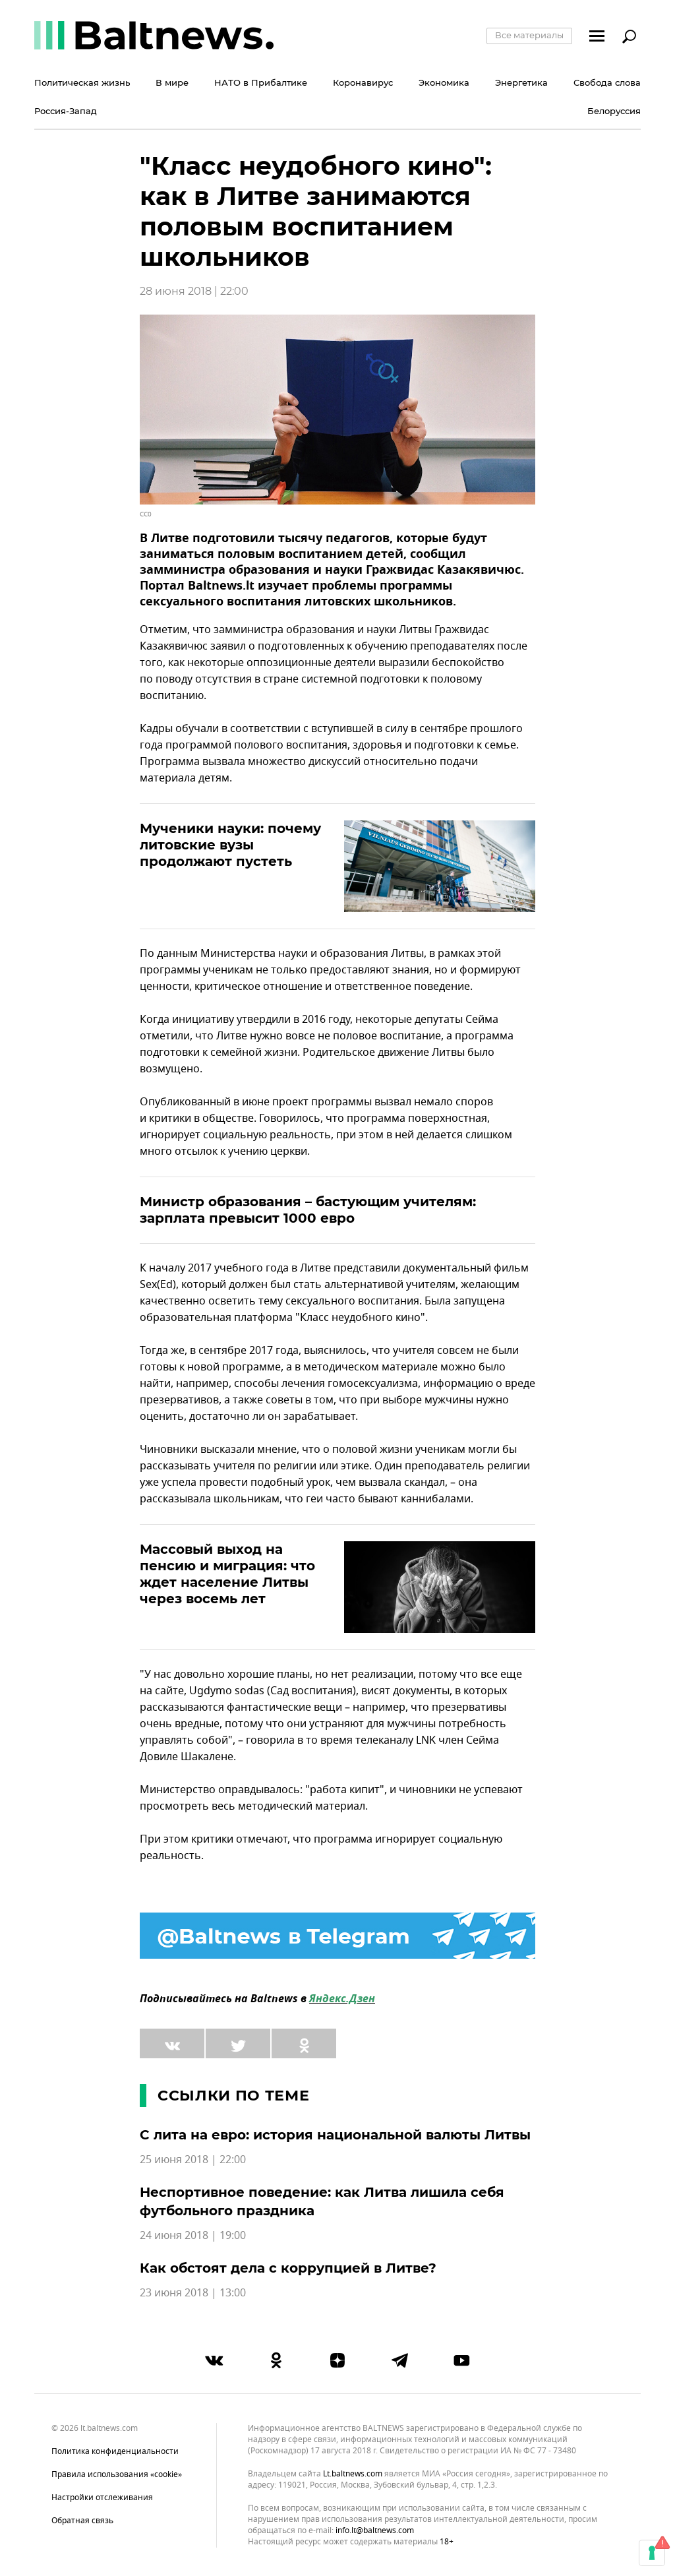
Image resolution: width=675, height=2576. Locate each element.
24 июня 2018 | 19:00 (193, 2236)
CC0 (146, 514)
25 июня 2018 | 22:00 (193, 2160)
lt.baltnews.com (352, 2474)
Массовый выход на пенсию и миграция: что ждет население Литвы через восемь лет (227, 1574)
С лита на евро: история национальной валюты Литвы (335, 2135)
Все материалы (529, 35)
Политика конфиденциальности (115, 2451)
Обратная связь (82, 2521)
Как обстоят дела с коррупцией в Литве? (288, 2268)
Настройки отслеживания (102, 2497)
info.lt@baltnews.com (375, 2530)
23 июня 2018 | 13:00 (193, 2293)
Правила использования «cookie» (116, 2474)
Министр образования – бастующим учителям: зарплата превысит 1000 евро (308, 1210)
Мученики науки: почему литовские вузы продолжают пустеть (230, 844)
